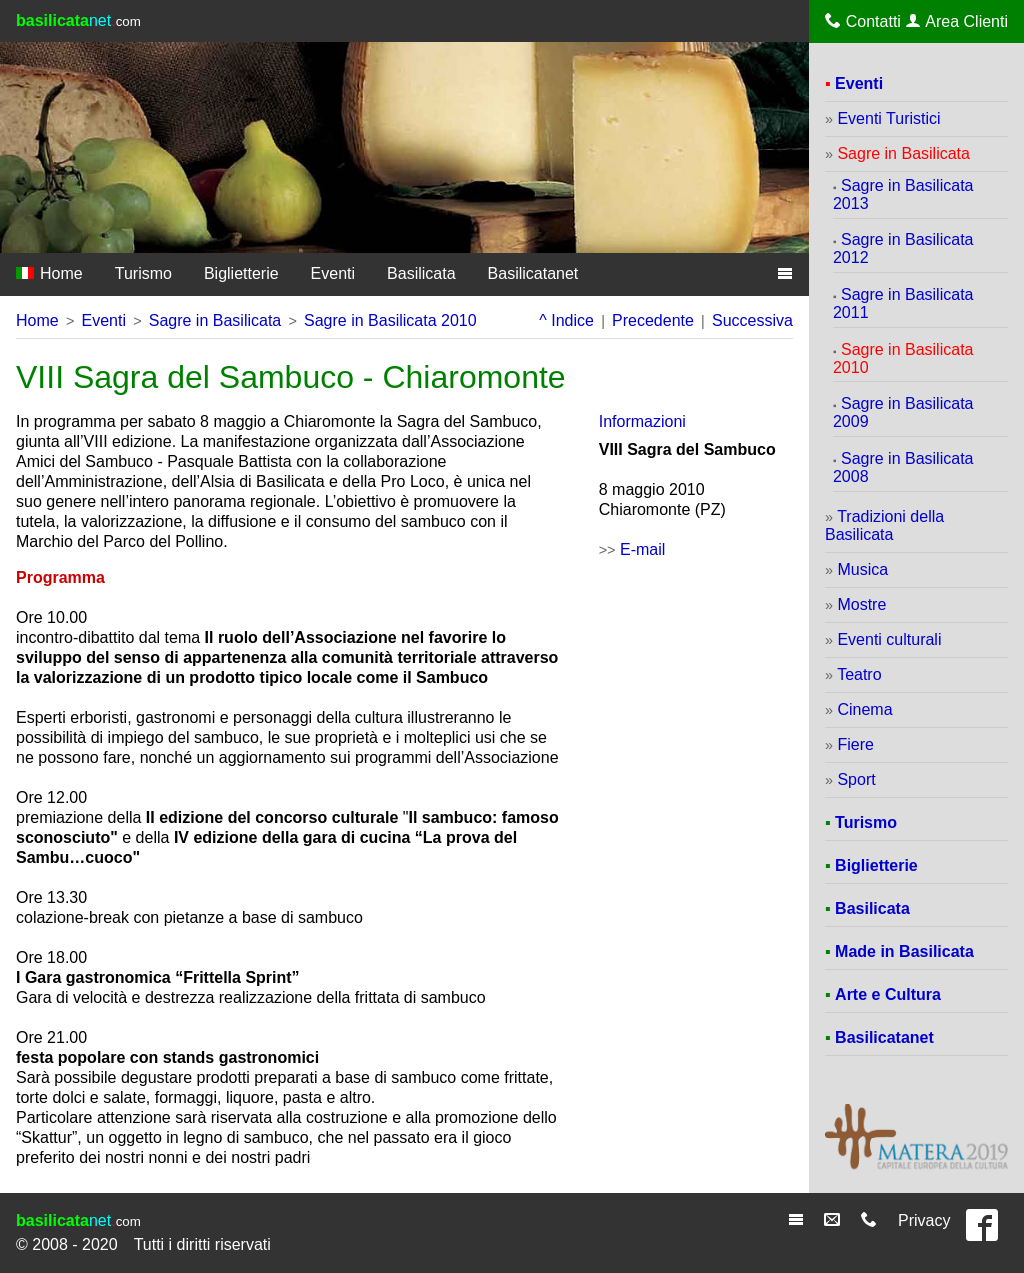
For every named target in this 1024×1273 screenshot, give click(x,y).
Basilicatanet (533, 273)
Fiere (855, 744)
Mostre (861, 604)
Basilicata (421, 273)
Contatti (863, 21)
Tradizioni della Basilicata (884, 525)
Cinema (864, 709)
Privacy (924, 1220)
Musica (862, 569)
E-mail (642, 549)
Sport (856, 779)
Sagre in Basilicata (215, 320)
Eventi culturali (889, 639)
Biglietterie (241, 273)
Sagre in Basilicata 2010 (390, 320)
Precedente (653, 320)
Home (49, 273)
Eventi (333, 273)
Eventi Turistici (888, 118)
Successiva (752, 320)
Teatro (859, 674)
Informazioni (642, 421)
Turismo (143, 273)
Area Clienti (957, 21)
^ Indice (566, 320)
